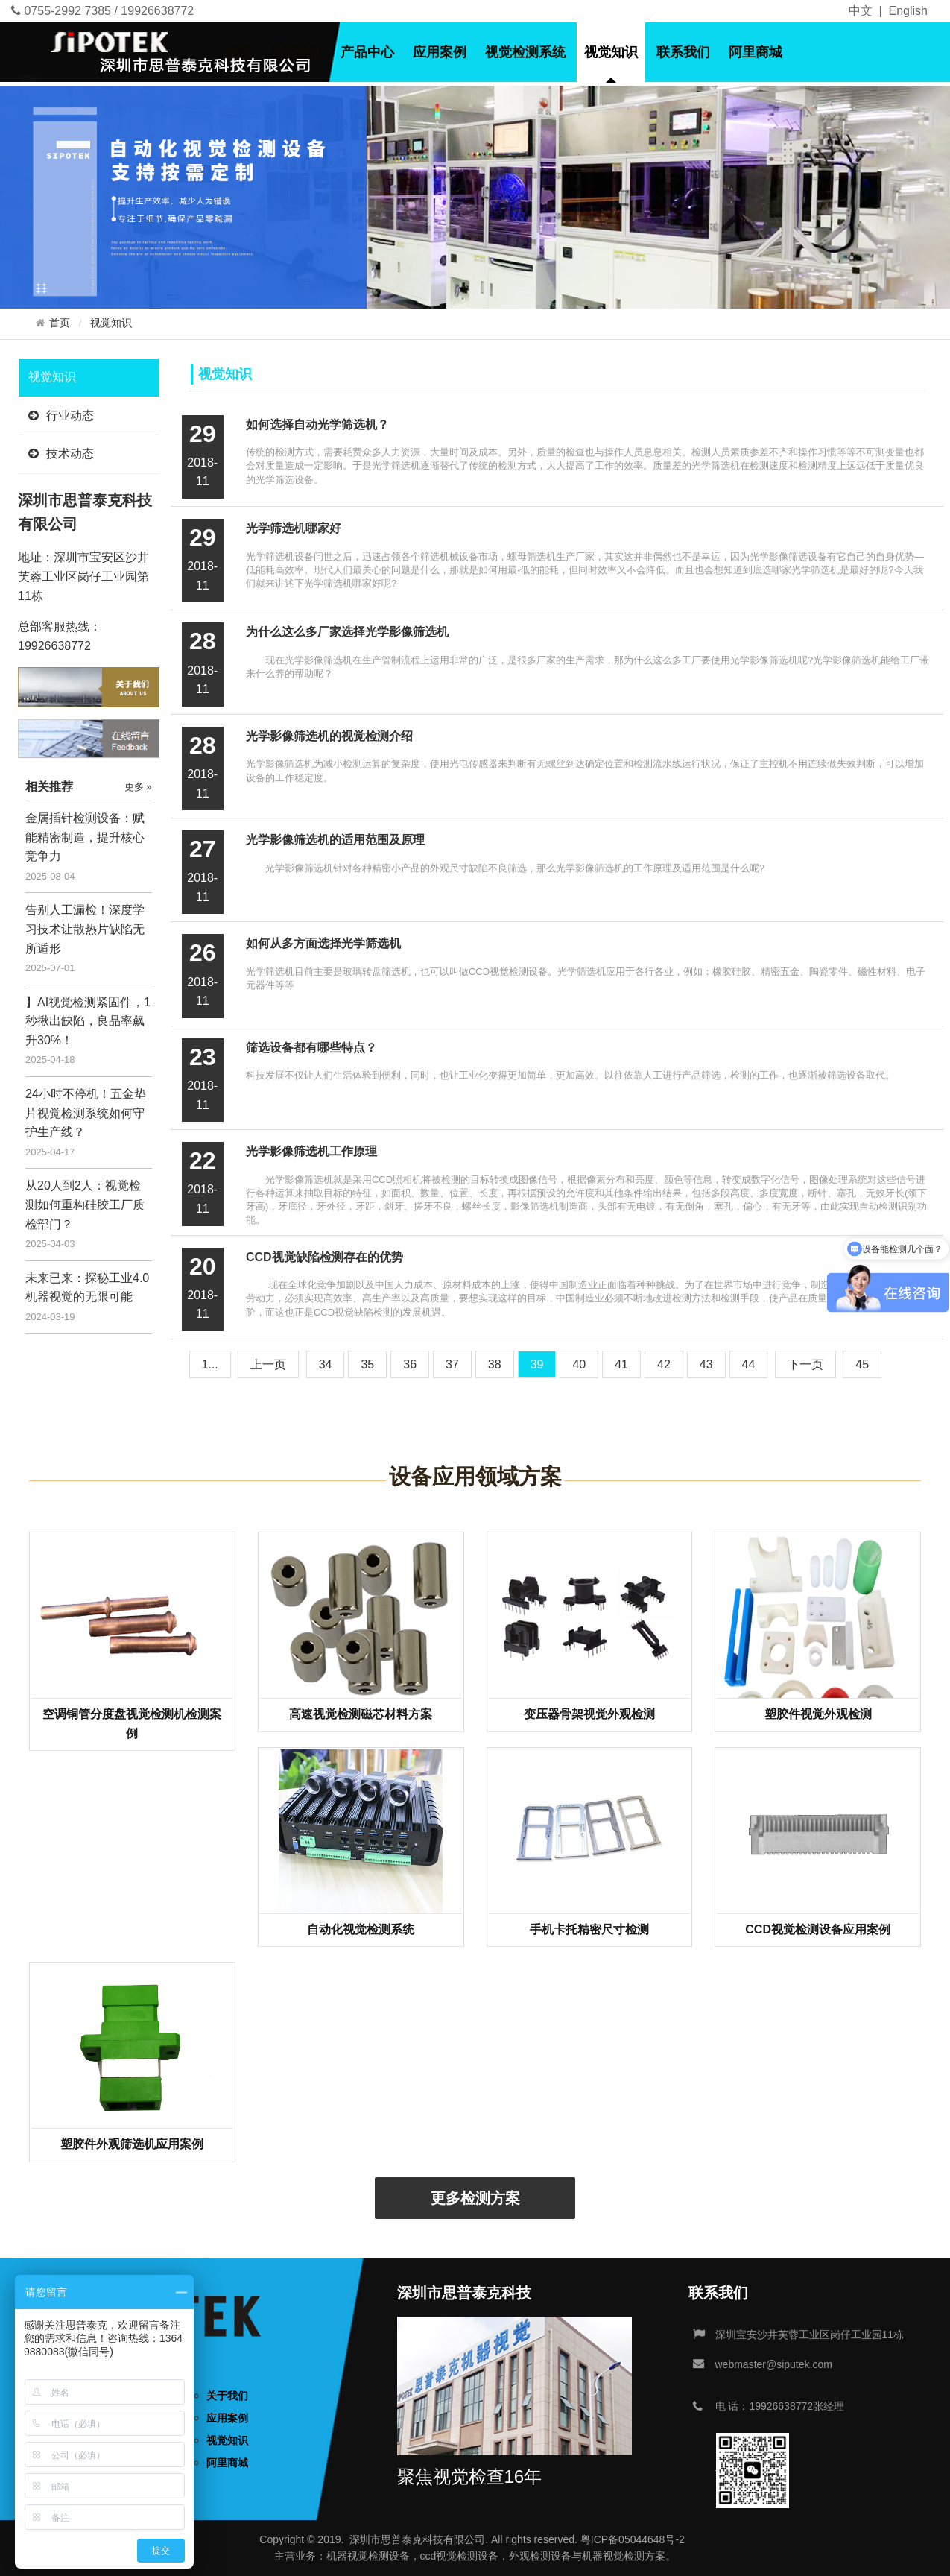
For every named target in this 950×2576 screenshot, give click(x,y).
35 (367, 1364)
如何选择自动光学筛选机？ (317, 424)
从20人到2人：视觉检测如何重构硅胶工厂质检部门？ (85, 1204)
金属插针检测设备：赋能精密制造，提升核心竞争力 (85, 837)
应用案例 (439, 52)
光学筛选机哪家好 (293, 528)
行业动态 (61, 415)
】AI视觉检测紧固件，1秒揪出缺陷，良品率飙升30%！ (88, 1021)
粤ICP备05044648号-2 (632, 2539)
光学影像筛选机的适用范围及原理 (335, 839)
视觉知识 (611, 52)
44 (749, 1364)
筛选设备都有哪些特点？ (311, 1047)
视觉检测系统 (525, 52)
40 (579, 1364)
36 (410, 1364)
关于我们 (295, 52)
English (908, 10)
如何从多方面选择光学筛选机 (323, 943)
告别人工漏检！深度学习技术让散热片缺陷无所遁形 (85, 928)
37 (452, 1364)
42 (664, 1364)
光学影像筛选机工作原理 (311, 1151)
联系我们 (683, 52)
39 (537, 1364)
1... (210, 1364)
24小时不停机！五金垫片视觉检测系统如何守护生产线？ (85, 1112)
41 (621, 1364)
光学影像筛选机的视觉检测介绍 (329, 736)
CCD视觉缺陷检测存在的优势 (324, 1257)
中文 (861, 10)
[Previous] (268, 1364)
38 (494, 1364)
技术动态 (61, 453)
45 (862, 1364)
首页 (236, 52)
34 (325, 1364)
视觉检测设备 (378, 2556)
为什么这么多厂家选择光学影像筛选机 (347, 631)
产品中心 (367, 52)
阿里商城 (755, 52)
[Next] (805, 1364)
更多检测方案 (475, 2198)
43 (706, 1364)
